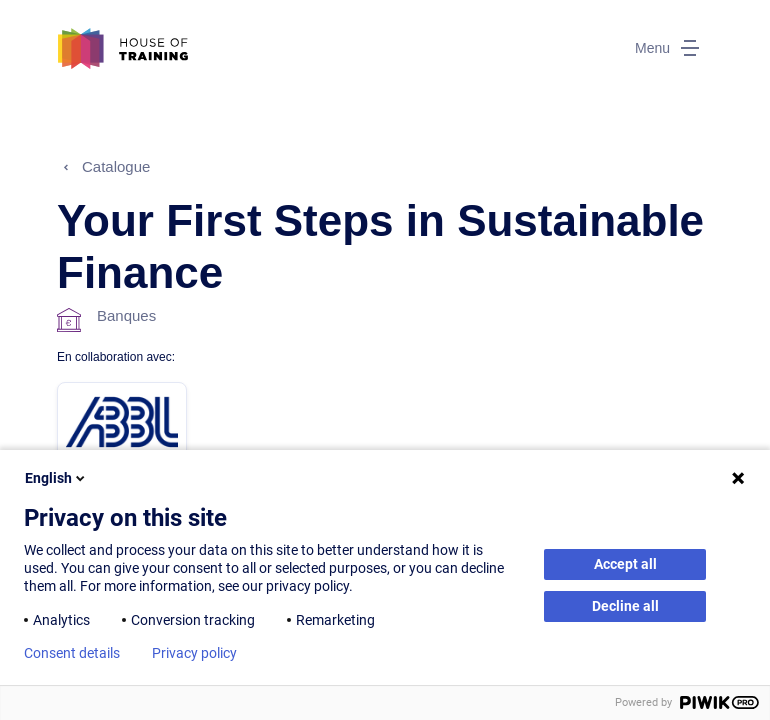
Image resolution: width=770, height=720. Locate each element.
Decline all (625, 606)
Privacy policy (194, 653)
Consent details (72, 653)
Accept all (625, 564)
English (56, 478)
